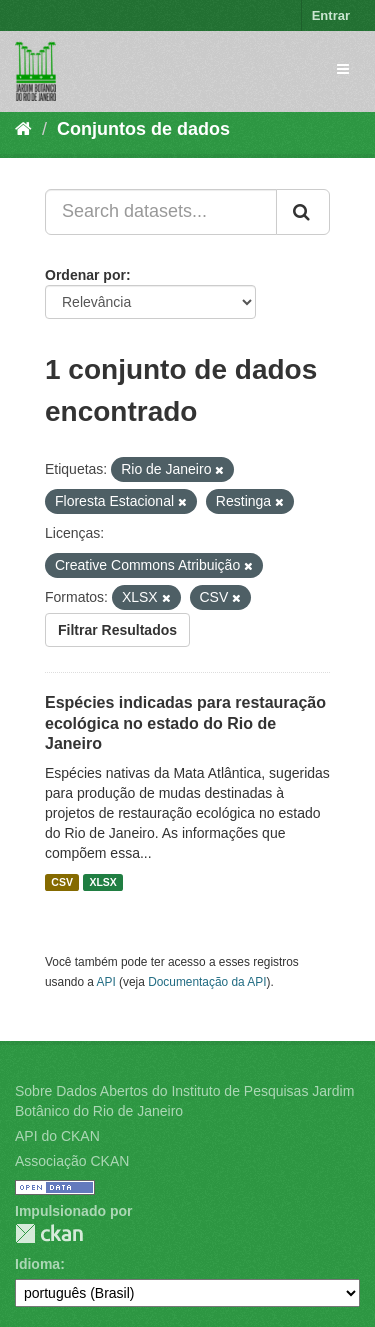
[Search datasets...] (161, 212)
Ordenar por (85, 275)
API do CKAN (57, 1136)
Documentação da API (207, 982)
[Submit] (303, 212)
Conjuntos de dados (143, 129)
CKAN (49, 1233)
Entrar (331, 15)
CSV (62, 882)
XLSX (102, 882)
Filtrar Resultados (117, 630)
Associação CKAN (72, 1161)
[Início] (23, 129)
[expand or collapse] (343, 69)
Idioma (37, 1264)
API (106, 982)
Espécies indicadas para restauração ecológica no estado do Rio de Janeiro (185, 723)
